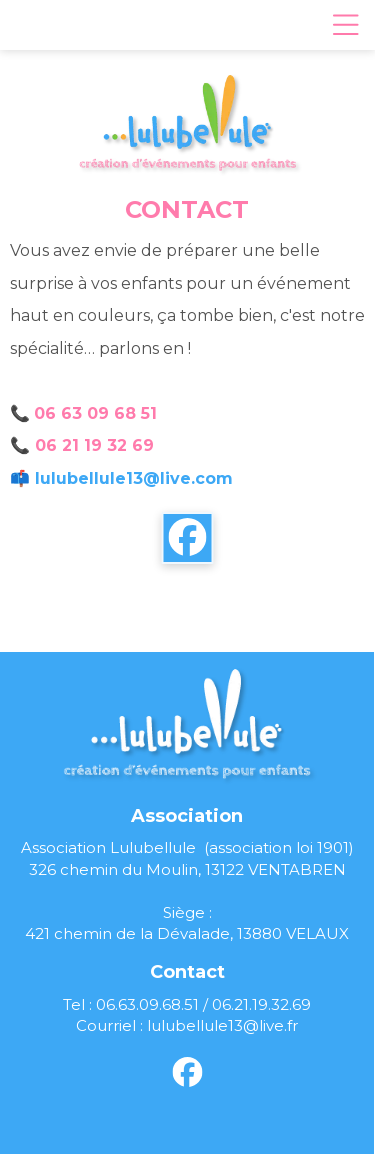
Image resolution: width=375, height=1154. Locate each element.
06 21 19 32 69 (94, 445)
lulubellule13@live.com (134, 478)
